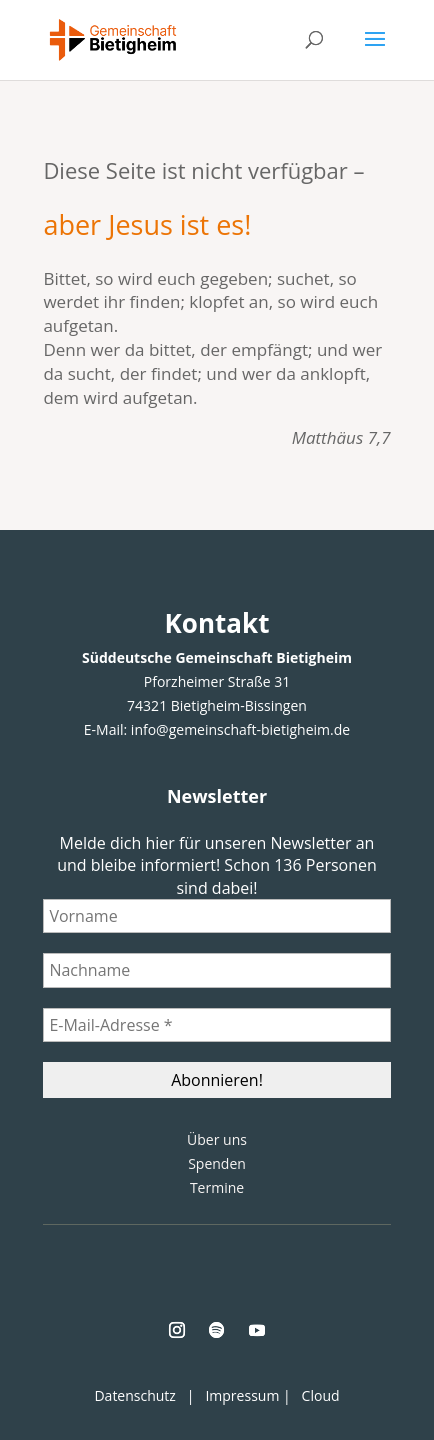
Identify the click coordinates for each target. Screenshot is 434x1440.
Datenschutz (134, 1395)
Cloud (321, 1395)
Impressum (242, 1395)
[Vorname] (216, 916)
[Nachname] (216, 970)
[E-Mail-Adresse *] (216, 1025)
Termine (217, 1187)
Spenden (217, 1163)
